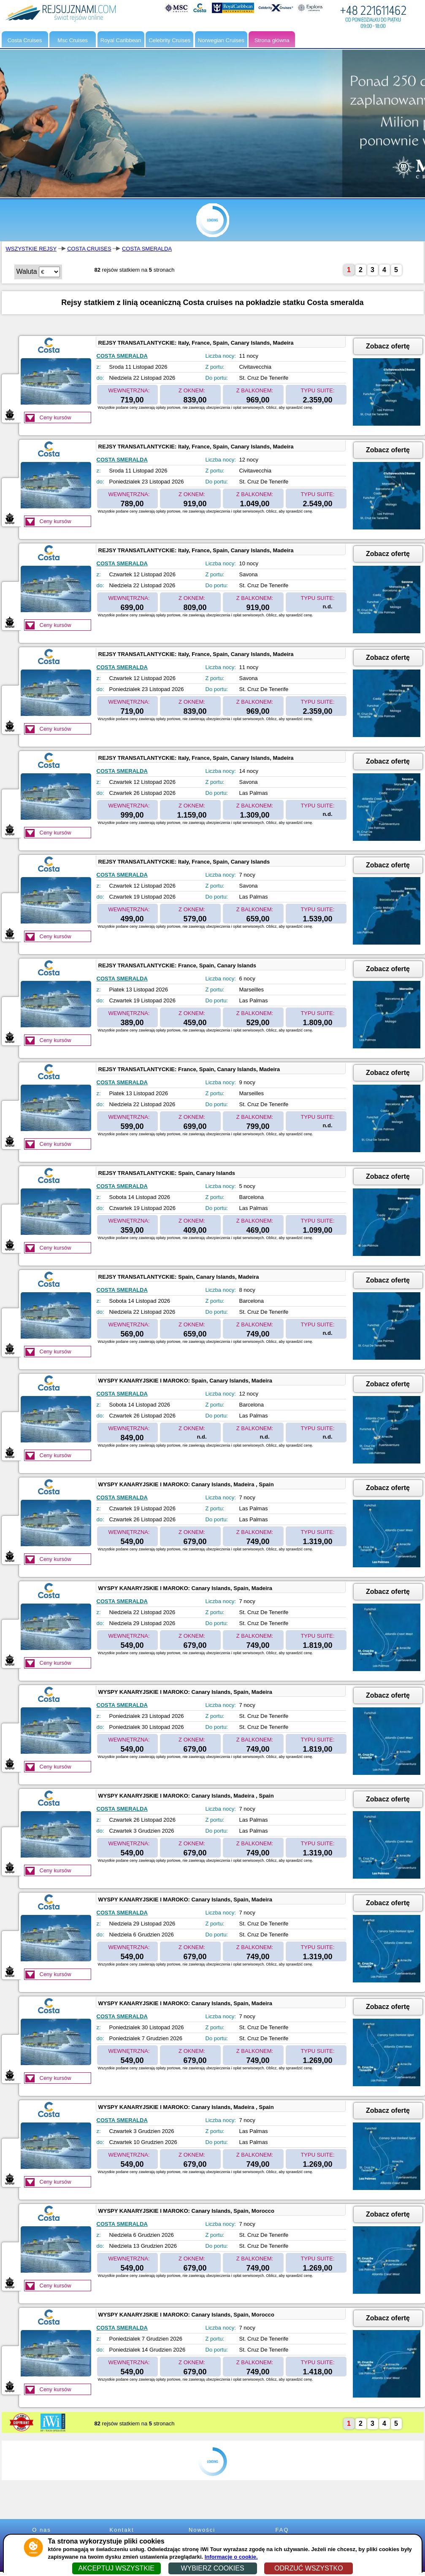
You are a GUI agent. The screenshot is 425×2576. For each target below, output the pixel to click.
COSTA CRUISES (89, 249)
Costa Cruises (25, 40)
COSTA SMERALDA (147, 249)
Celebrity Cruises (169, 40)
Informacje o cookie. (231, 2557)
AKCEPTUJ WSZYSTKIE (116, 2568)
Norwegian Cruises (221, 40)
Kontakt (121, 2530)
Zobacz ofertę (388, 346)
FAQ (282, 2530)
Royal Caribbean (120, 40)
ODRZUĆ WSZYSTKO (308, 2568)
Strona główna (272, 40)
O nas (41, 2530)
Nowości (202, 2530)
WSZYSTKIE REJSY (31, 249)
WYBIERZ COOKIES (212, 2568)
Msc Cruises (72, 40)
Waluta (26, 271)
